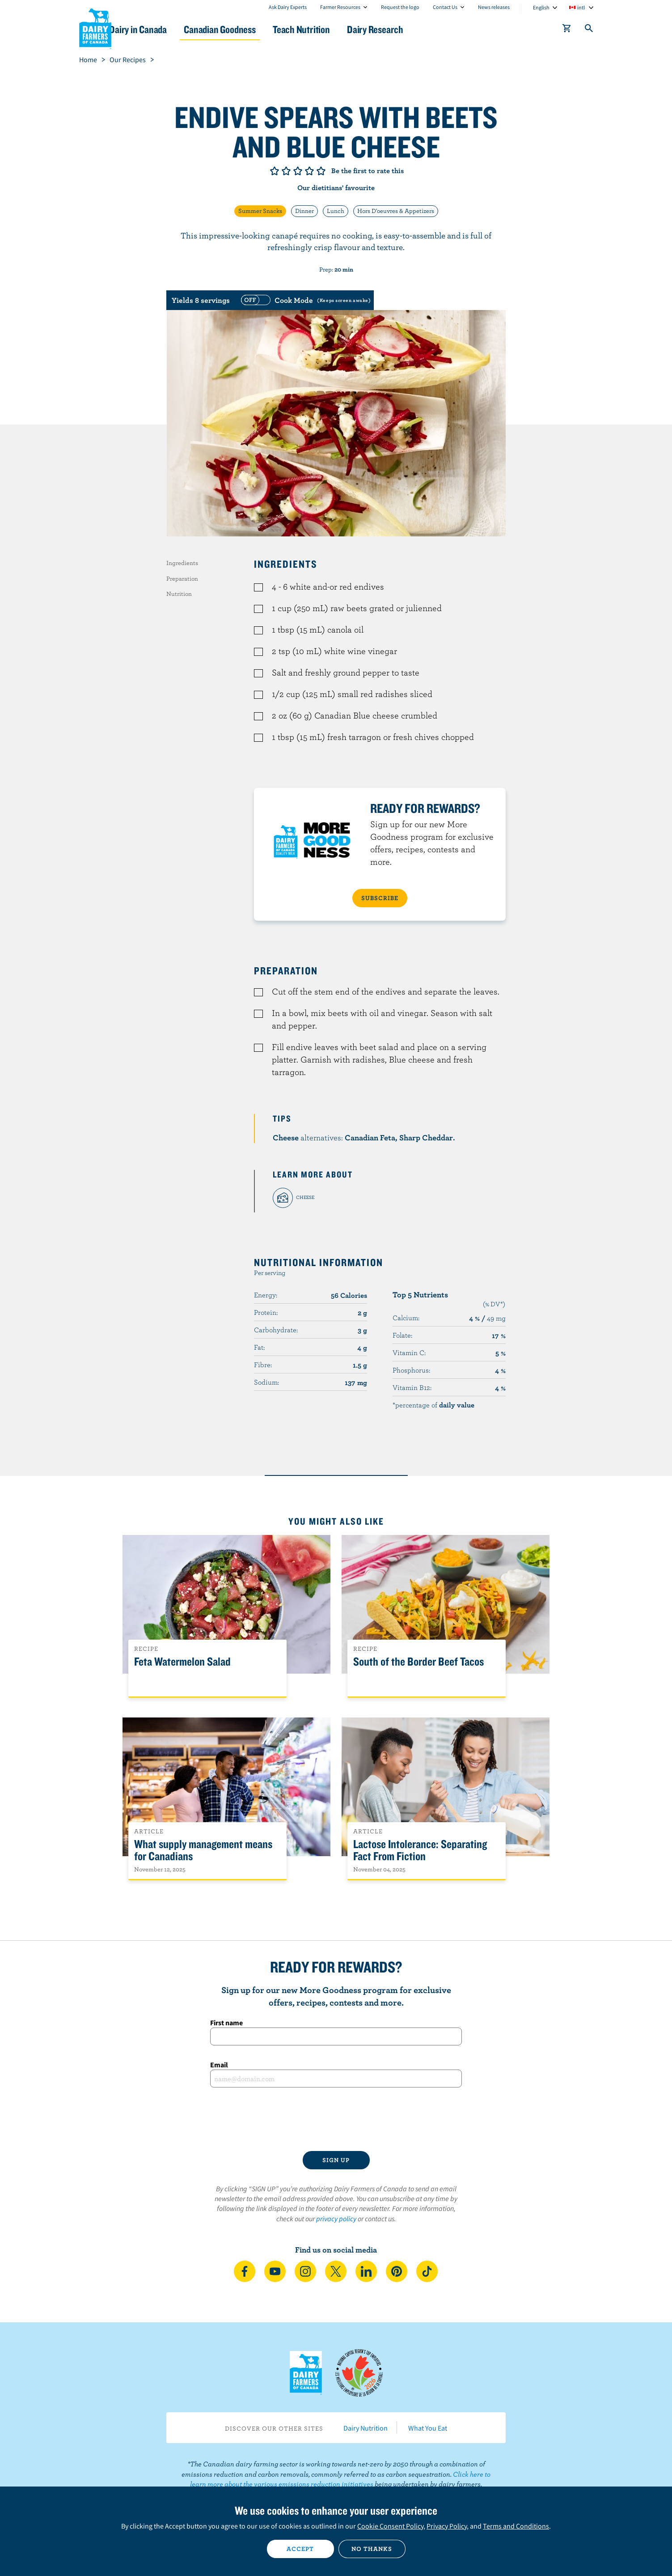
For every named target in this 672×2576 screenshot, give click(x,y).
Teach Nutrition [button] (339, 29)
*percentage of (433, 1405)
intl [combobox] (581, 7)
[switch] (304, 300)
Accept (300, 2548)
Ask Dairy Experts (288, 7)
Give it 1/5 (274, 170)
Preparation (182, 578)
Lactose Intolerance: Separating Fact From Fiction (420, 1850)
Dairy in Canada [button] (163, 29)
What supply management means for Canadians (203, 1850)
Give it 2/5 (286, 170)
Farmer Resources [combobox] (340, 7)
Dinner (304, 210)
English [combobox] (541, 7)
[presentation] (336, 2119)
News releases (494, 7)
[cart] (567, 30)
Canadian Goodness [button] (251, 29)
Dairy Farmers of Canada (95, 27)
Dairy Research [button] (420, 29)
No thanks (371, 2548)
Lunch (335, 210)
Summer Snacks (260, 210)
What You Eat (427, 2427)
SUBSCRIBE (379, 897)
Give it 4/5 (309, 170)
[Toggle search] (589, 30)
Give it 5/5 (321, 170)
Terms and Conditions (516, 2525)
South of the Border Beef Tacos (418, 1661)
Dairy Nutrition (365, 2427)
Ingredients (182, 562)
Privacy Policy (447, 2525)
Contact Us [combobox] (445, 7)
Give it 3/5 (298, 170)
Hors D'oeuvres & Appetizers (395, 210)
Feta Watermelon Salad (182, 1661)
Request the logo (400, 7)
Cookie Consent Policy (390, 2525)
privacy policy (336, 2218)
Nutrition (179, 593)
